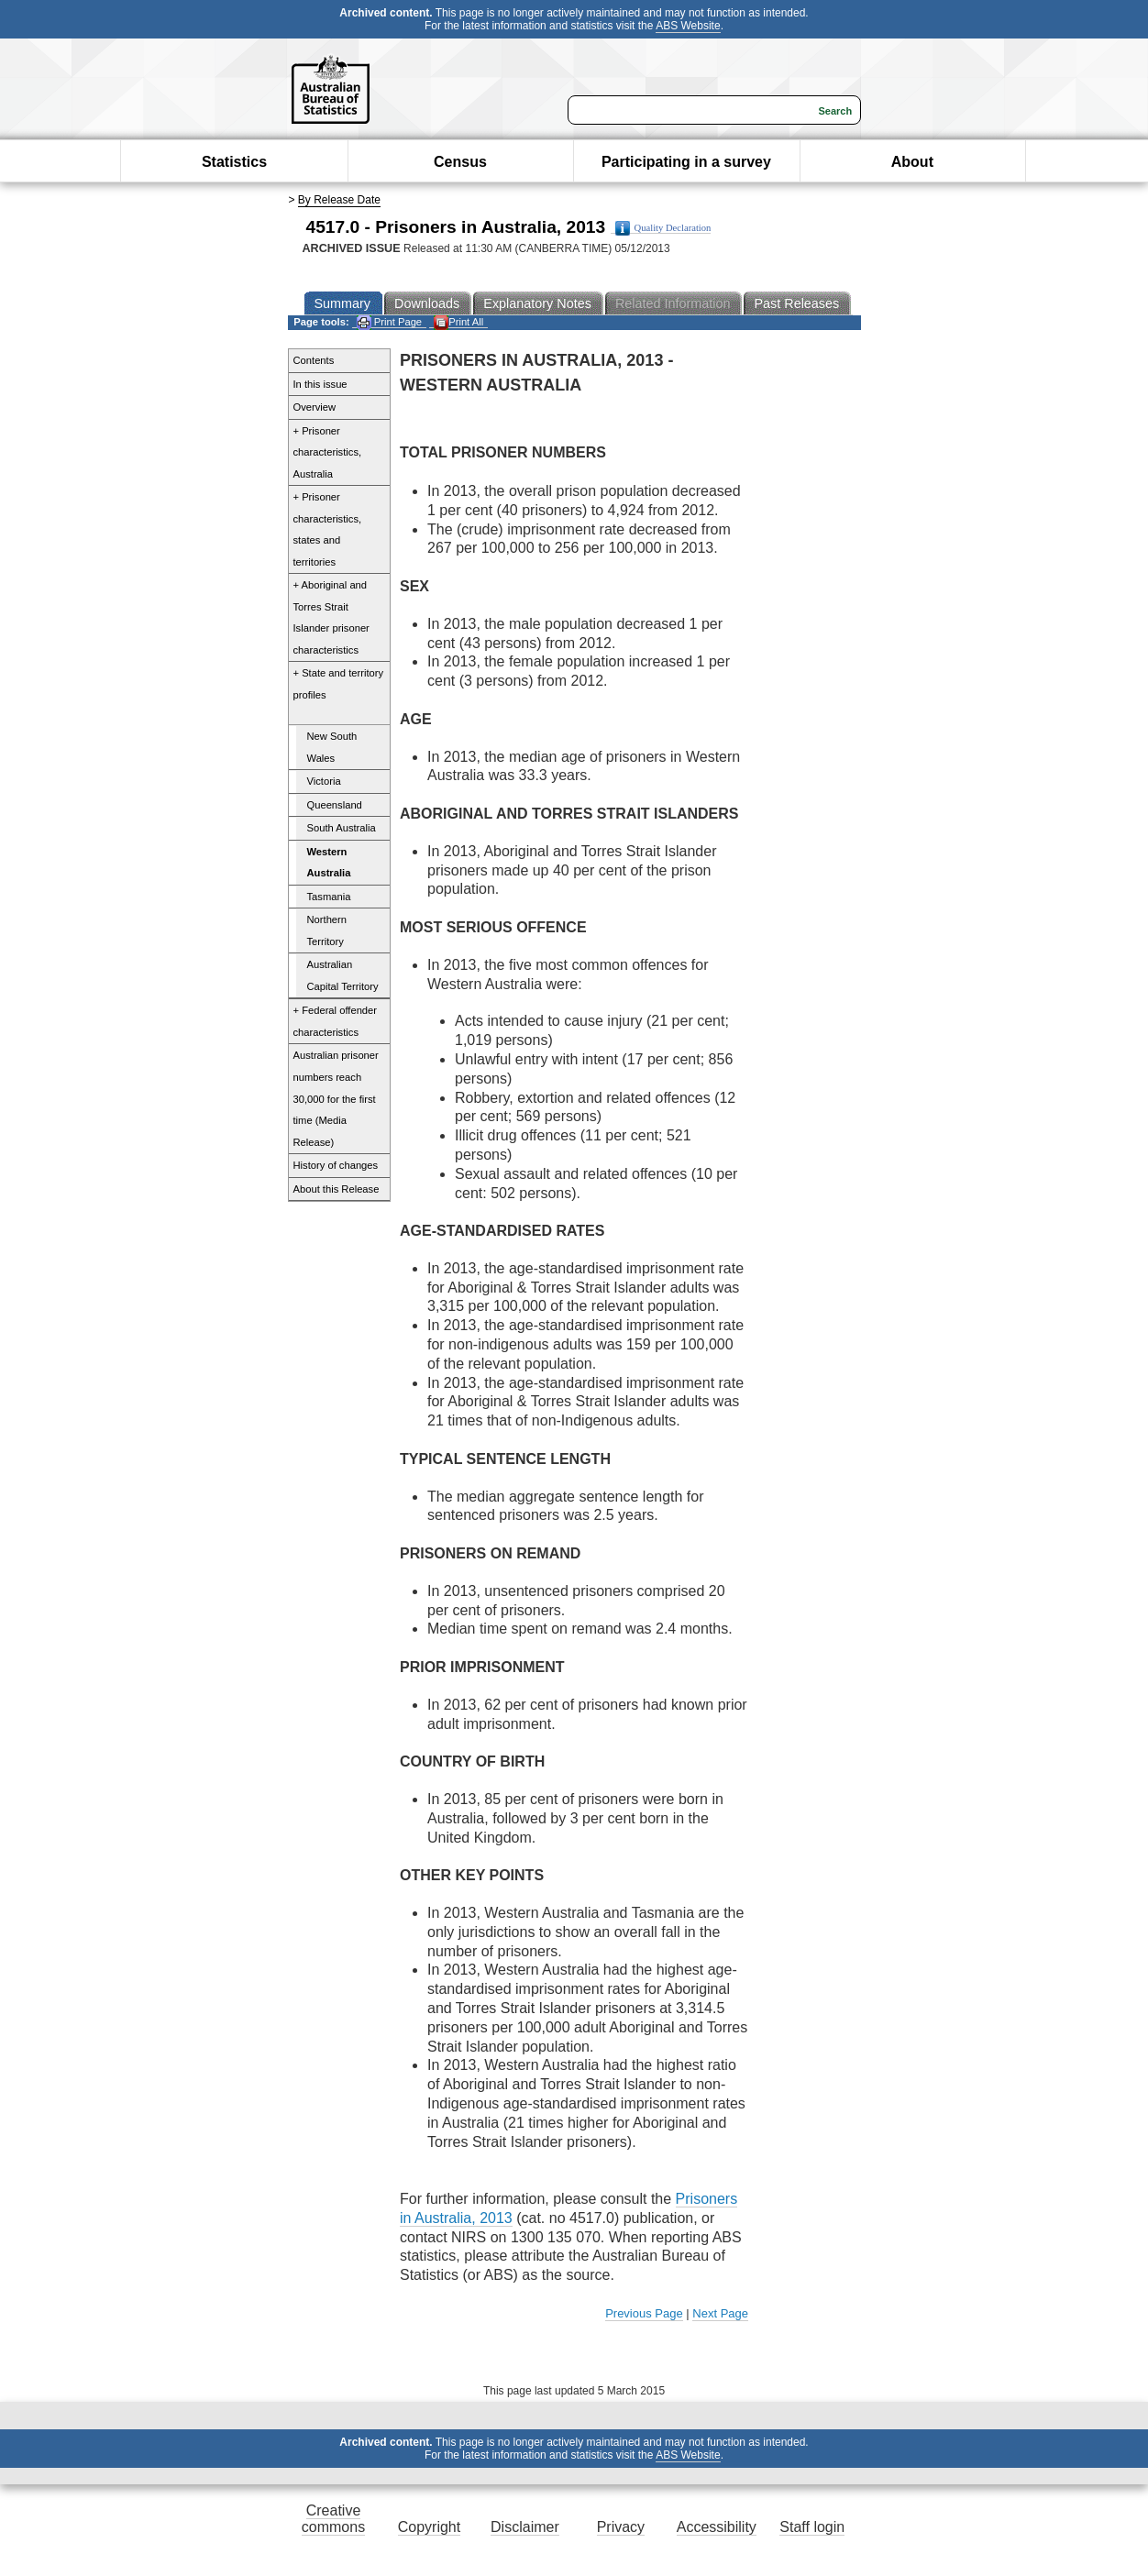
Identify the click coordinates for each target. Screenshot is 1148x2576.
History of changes (336, 1165)
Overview (315, 407)
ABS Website (688, 25)
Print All (458, 322)
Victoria (324, 781)
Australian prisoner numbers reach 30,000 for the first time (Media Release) (336, 1098)
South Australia (341, 827)
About (912, 162)
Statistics (234, 162)
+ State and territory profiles (338, 683)
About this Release (336, 1188)
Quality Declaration (663, 228)
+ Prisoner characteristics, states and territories (327, 529)
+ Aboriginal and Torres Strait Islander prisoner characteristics (331, 617)
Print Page (389, 322)
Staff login (811, 2527)
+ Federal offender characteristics (335, 1021)
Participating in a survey (686, 162)
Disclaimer (525, 2527)
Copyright (429, 2527)
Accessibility (716, 2527)
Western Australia (329, 862)
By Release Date (339, 199)
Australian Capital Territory (343, 975)
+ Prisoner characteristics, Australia (327, 452)
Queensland (334, 804)
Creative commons (333, 2519)
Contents (314, 360)
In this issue (320, 384)
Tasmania (329, 896)
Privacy (621, 2527)
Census (460, 162)
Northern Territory (327, 930)
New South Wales (332, 747)
